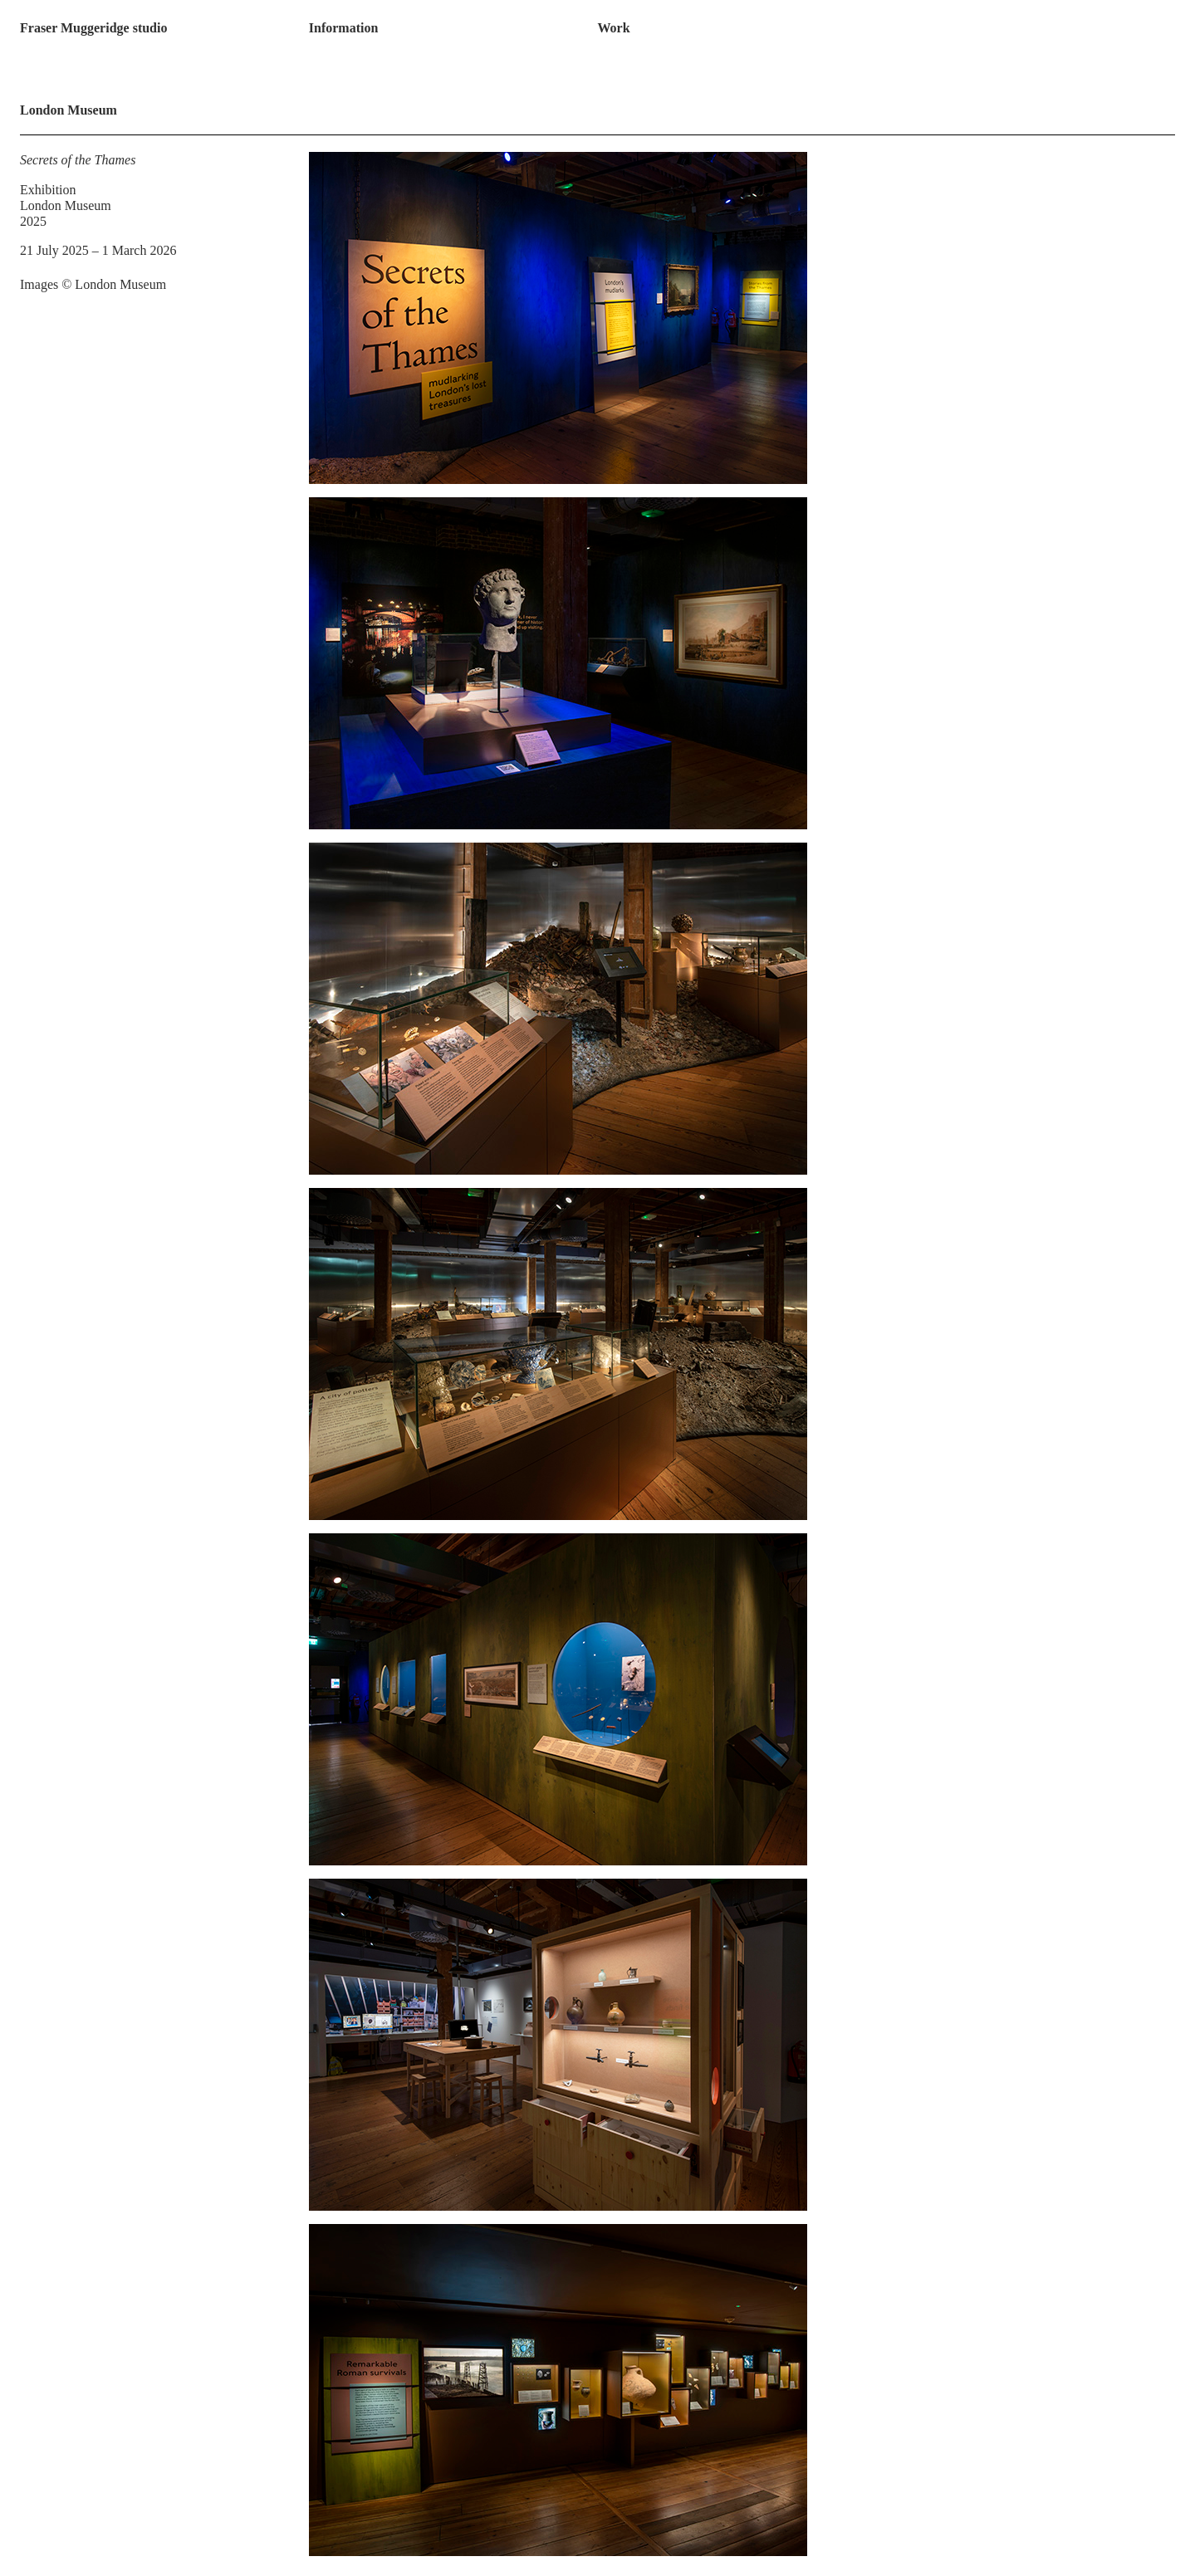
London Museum (65, 205)
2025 (33, 221)
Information (344, 28)
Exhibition (48, 190)
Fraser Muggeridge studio (93, 28)
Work (613, 28)
